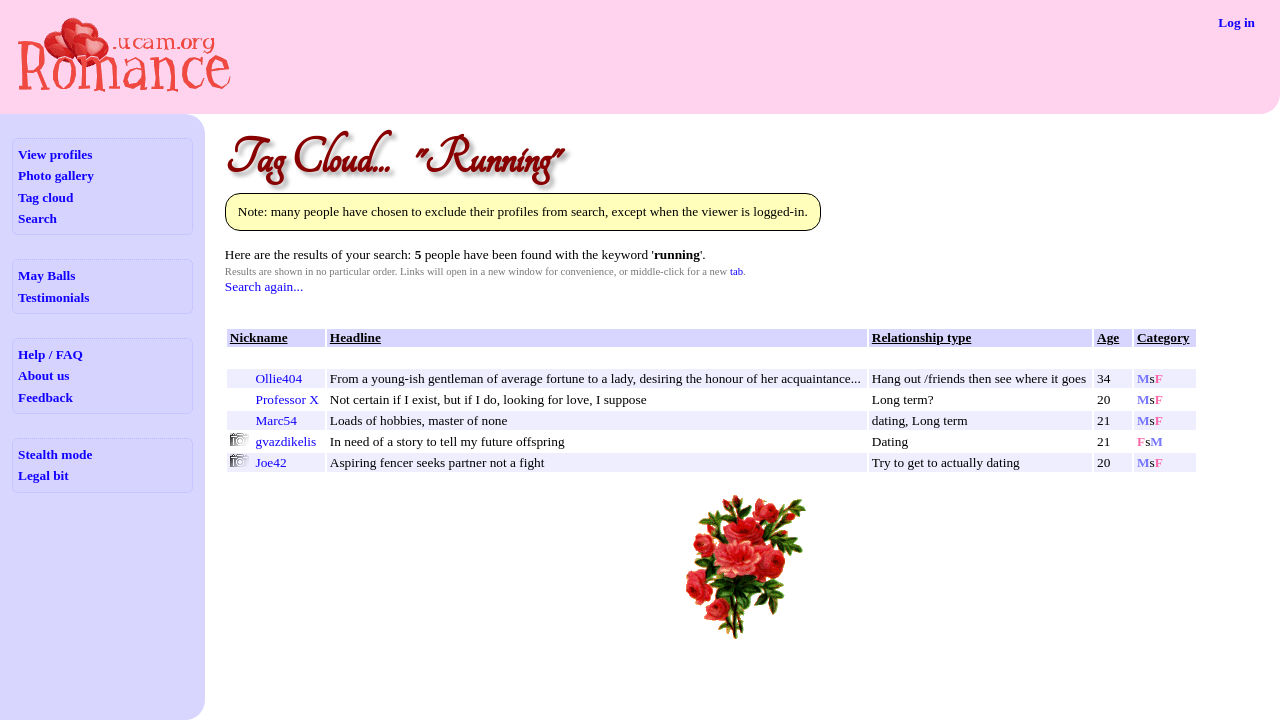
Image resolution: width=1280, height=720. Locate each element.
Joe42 (270, 462)
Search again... (264, 286)
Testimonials (53, 297)
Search (37, 218)
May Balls (46, 275)
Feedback (45, 397)
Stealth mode (55, 454)
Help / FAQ (50, 354)
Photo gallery (56, 175)
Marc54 (275, 420)
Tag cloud (45, 197)
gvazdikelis (285, 441)
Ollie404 (278, 378)
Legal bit (43, 475)
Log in (1236, 22)
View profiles (55, 154)
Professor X (286, 399)
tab (736, 271)
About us (43, 375)
